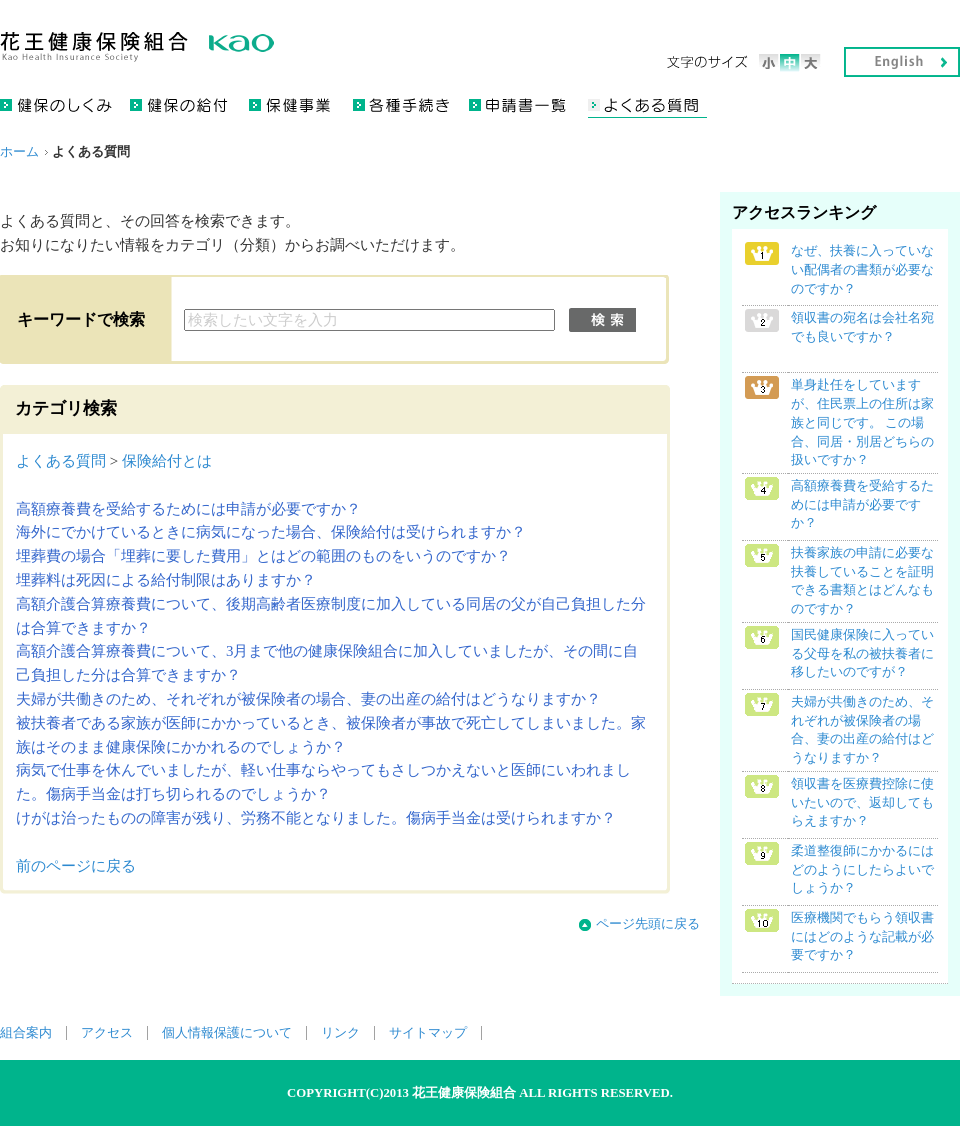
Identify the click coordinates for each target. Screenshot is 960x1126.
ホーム (19, 152)
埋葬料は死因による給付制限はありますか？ (166, 580)
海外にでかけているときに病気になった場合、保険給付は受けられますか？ (271, 532)
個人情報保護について (227, 1033)
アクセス (107, 1033)
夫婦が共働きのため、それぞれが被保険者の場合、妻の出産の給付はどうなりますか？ (308, 699)
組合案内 (26, 1033)
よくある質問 (61, 461)
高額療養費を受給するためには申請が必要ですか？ (188, 509)
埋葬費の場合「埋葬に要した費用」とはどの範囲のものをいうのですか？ (263, 556)
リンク (340, 1033)
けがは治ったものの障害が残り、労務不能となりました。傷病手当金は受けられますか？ (316, 818)
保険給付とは (167, 461)
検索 (602, 320)
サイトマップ (428, 1033)
